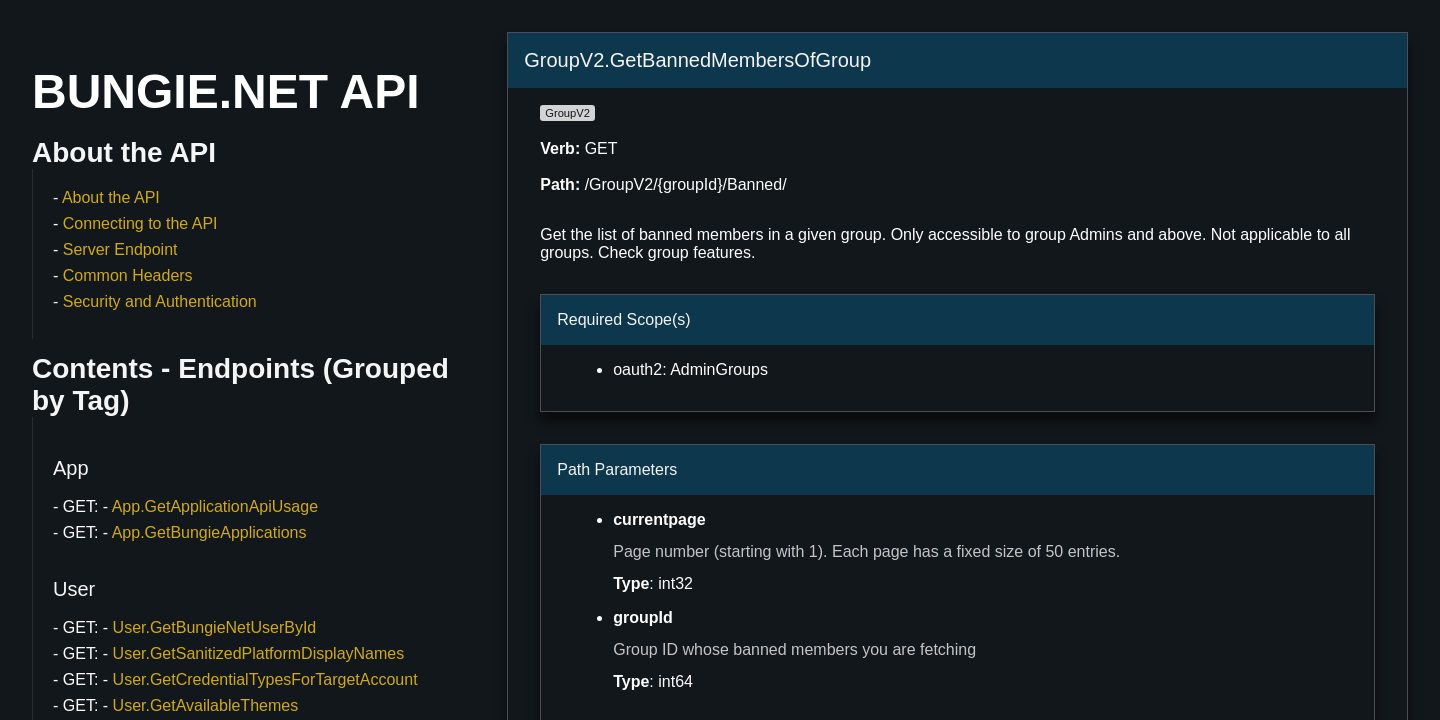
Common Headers (128, 275)
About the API (111, 197)
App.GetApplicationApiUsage (215, 506)
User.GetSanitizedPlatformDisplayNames (259, 653)
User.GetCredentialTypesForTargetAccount (265, 679)
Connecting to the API (140, 223)
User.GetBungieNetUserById (215, 627)
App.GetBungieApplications (209, 532)
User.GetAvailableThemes (206, 705)
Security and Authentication (160, 301)
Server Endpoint (120, 249)
